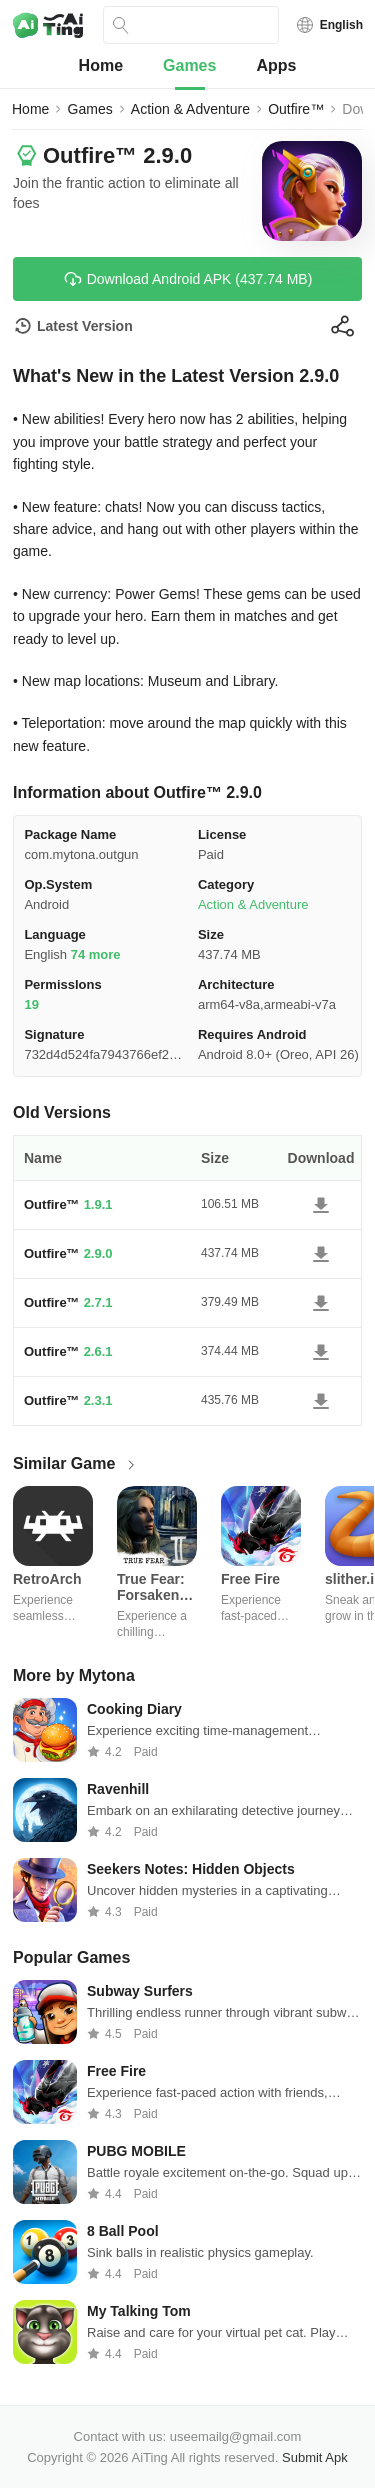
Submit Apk (315, 2457)
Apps (276, 65)
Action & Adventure (190, 109)
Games (189, 65)
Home (101, 65)
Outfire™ (296, 109)
